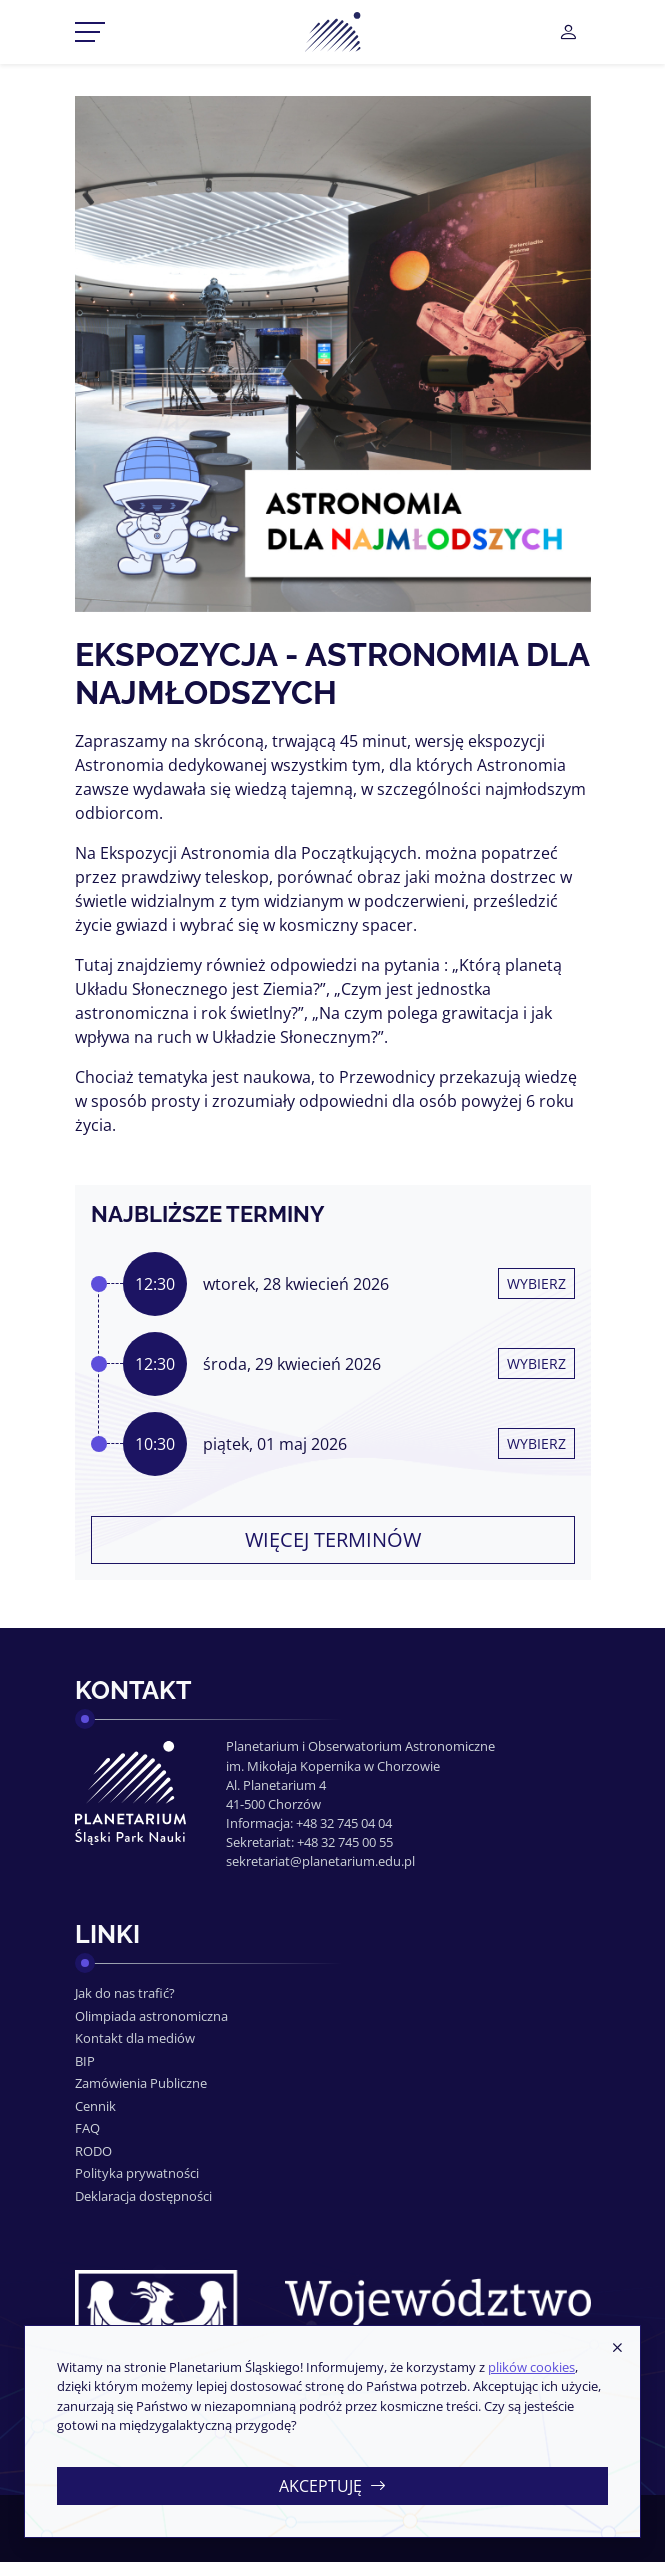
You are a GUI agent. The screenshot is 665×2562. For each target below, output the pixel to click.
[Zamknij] (617, 2348)
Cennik (95, 2106)
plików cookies (531, 2367)
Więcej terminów (333, 1539)
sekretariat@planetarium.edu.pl (320, 1861)
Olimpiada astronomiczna (151, 2016)
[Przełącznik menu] (90, 32)
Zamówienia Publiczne (141, 2083)
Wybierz (536, 1283)
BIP (85, 2061)
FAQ (87, 2128)
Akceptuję (332, 2486)
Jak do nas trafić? (125, 1993)
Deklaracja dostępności (143, 2196)
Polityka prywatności (137, 2173)
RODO (93, 2151)
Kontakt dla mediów (135, 2038)
